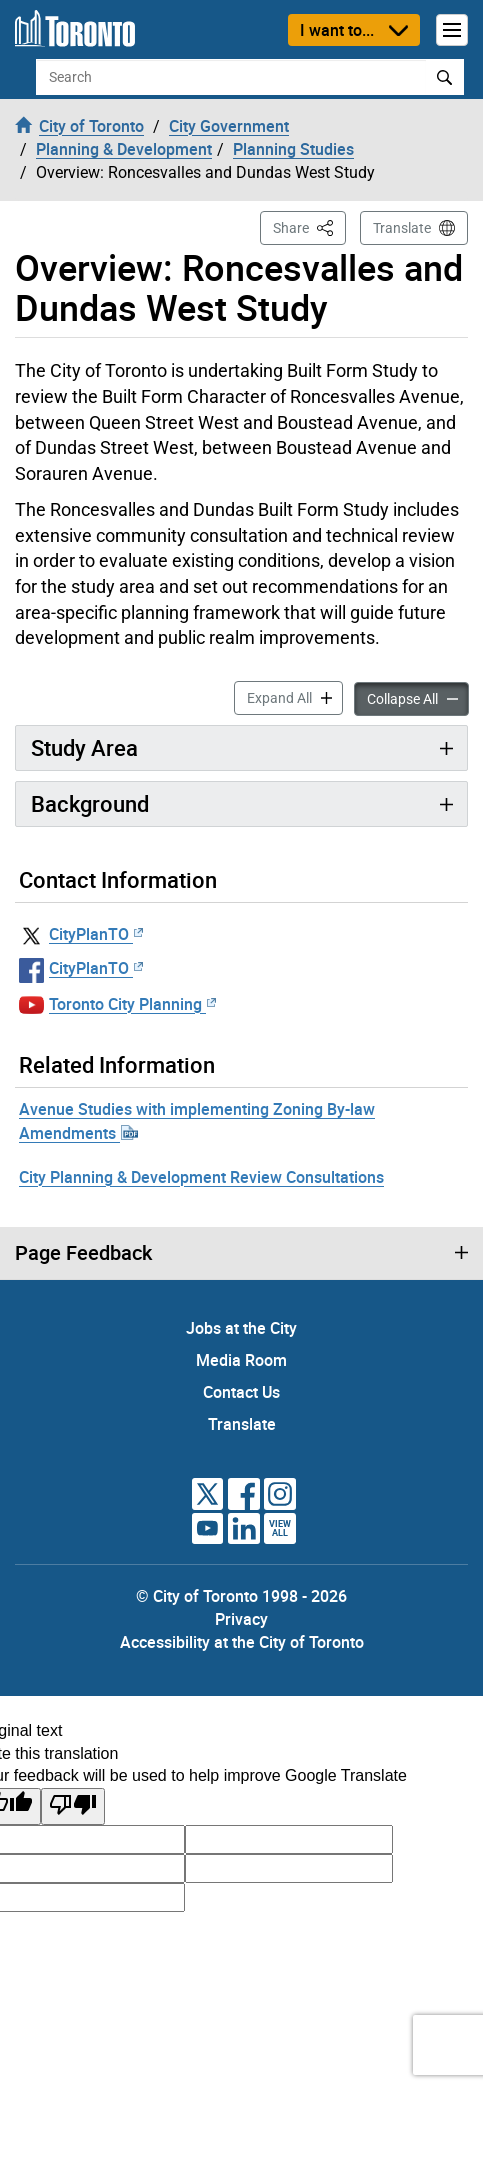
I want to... (337, 30)
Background (90, 803)
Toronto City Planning (132, 1004)
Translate (402, 228)
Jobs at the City (241, 1328)
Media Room (241, 1360)
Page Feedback (83, 1253)
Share (309, 226)
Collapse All (418, 697)
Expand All (295, 696)
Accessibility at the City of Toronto (242, 1642)
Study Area (84, 747)
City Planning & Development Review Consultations (201, 1177)
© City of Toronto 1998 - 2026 (241, 1596)
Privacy (241, 1619)
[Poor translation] (73, 1806)
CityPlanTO (96, 934)
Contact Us (241, 1392)
